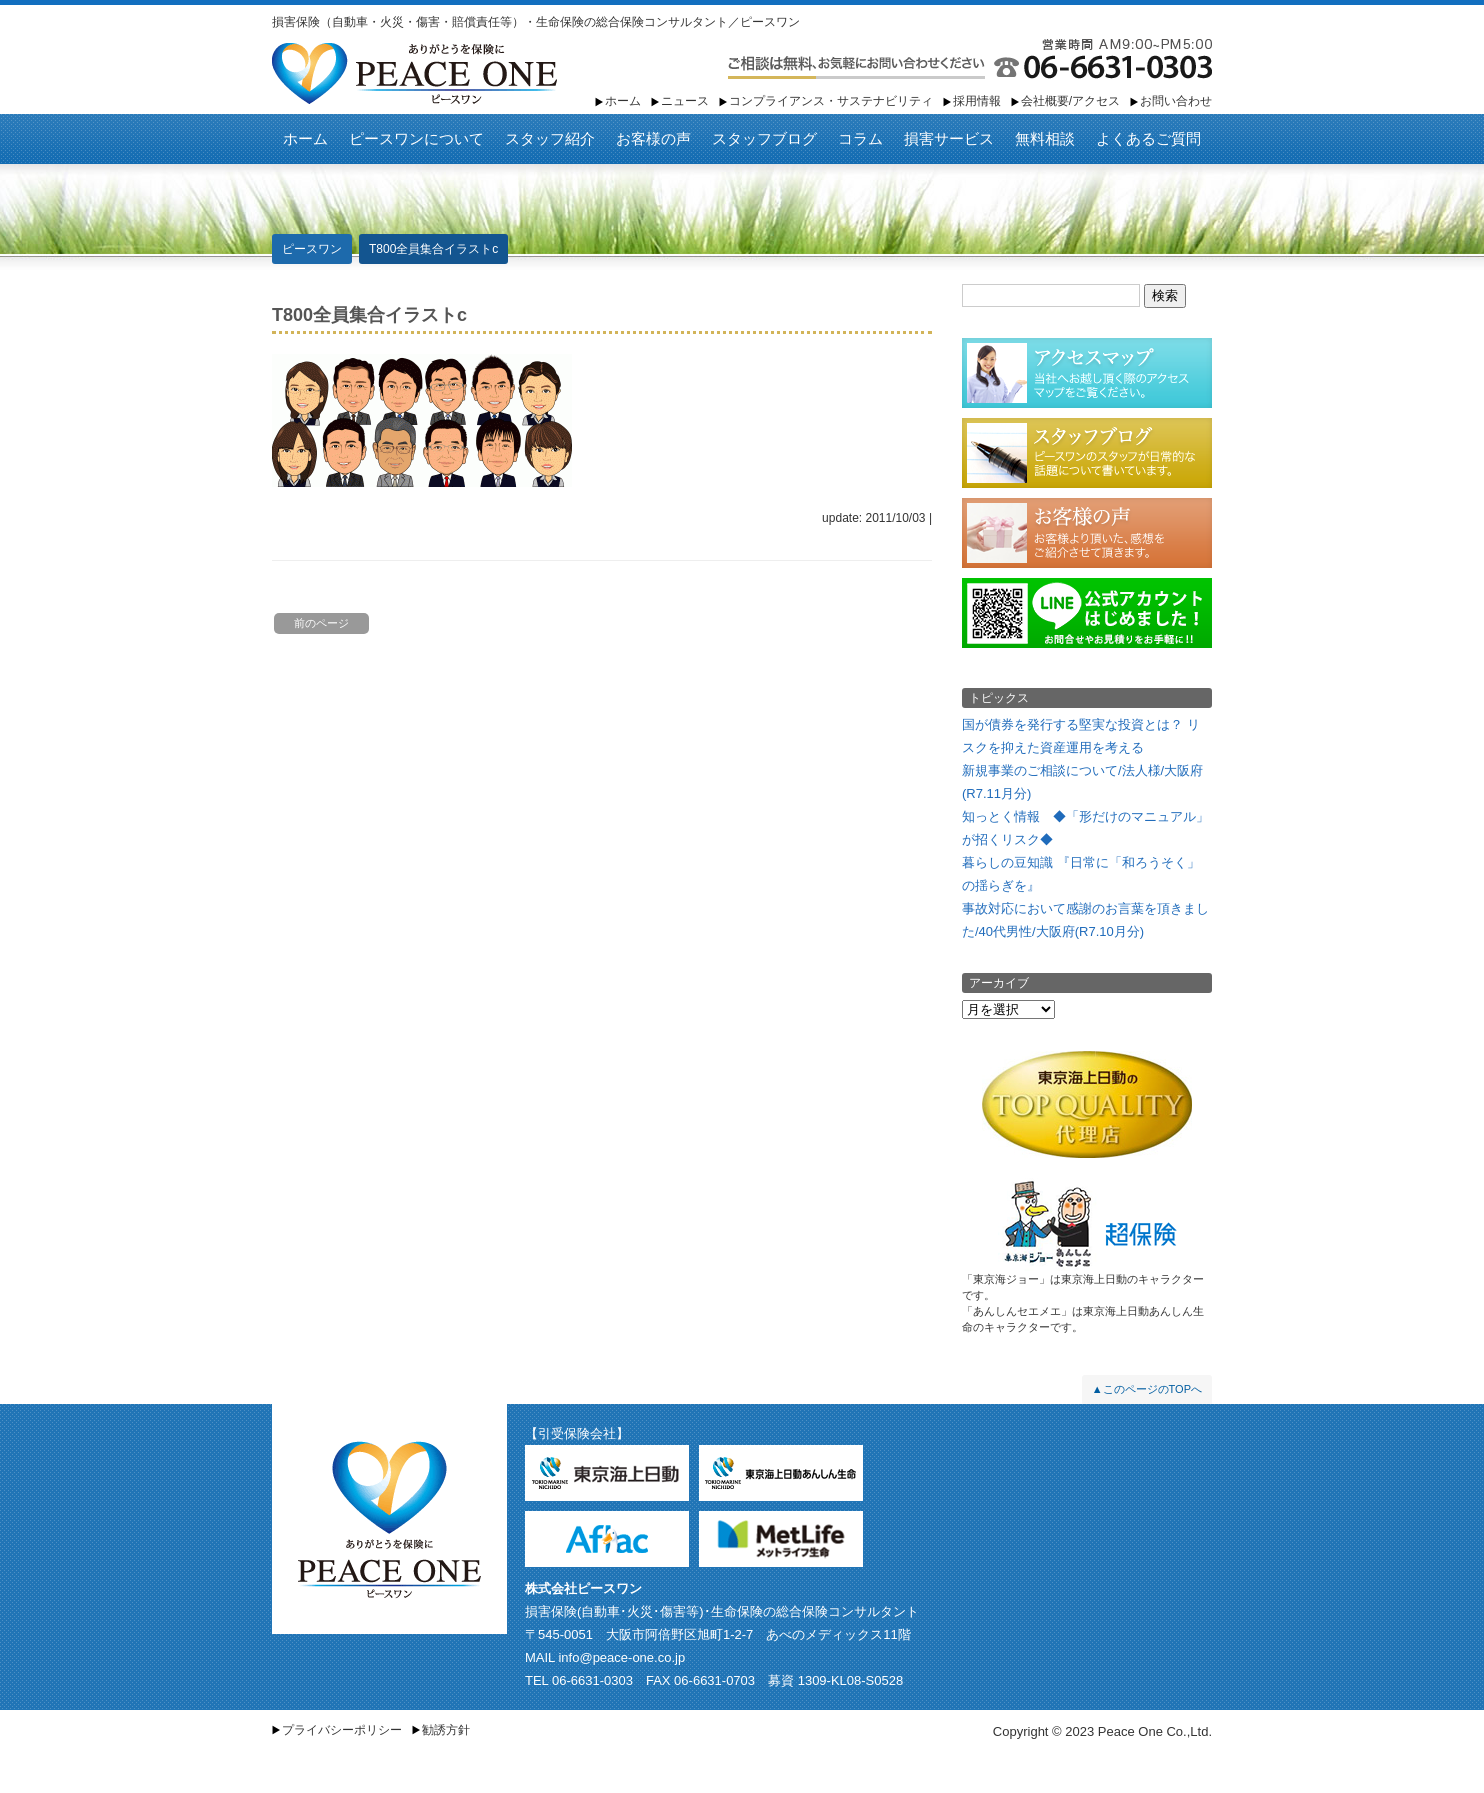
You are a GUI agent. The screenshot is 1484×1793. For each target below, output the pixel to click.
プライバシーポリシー (342, 1730)
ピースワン (414, 73)
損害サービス (949, 139)
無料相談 (1045, 139)
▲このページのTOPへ (1147, 1389)
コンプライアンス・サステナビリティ (831, 101)
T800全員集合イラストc (433, 249)
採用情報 (977, 101)
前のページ (321, 623)
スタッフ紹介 (550, 139)
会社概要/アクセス (1070, 101)
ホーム (623, 101)
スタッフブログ (764, 139)
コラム (860, 139)
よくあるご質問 (1148, 139)
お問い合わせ (1176, 101)
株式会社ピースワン (583, 1588)
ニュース (685, 101)
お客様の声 (653, 139)
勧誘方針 (446, 1730)
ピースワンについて (416, 139)
